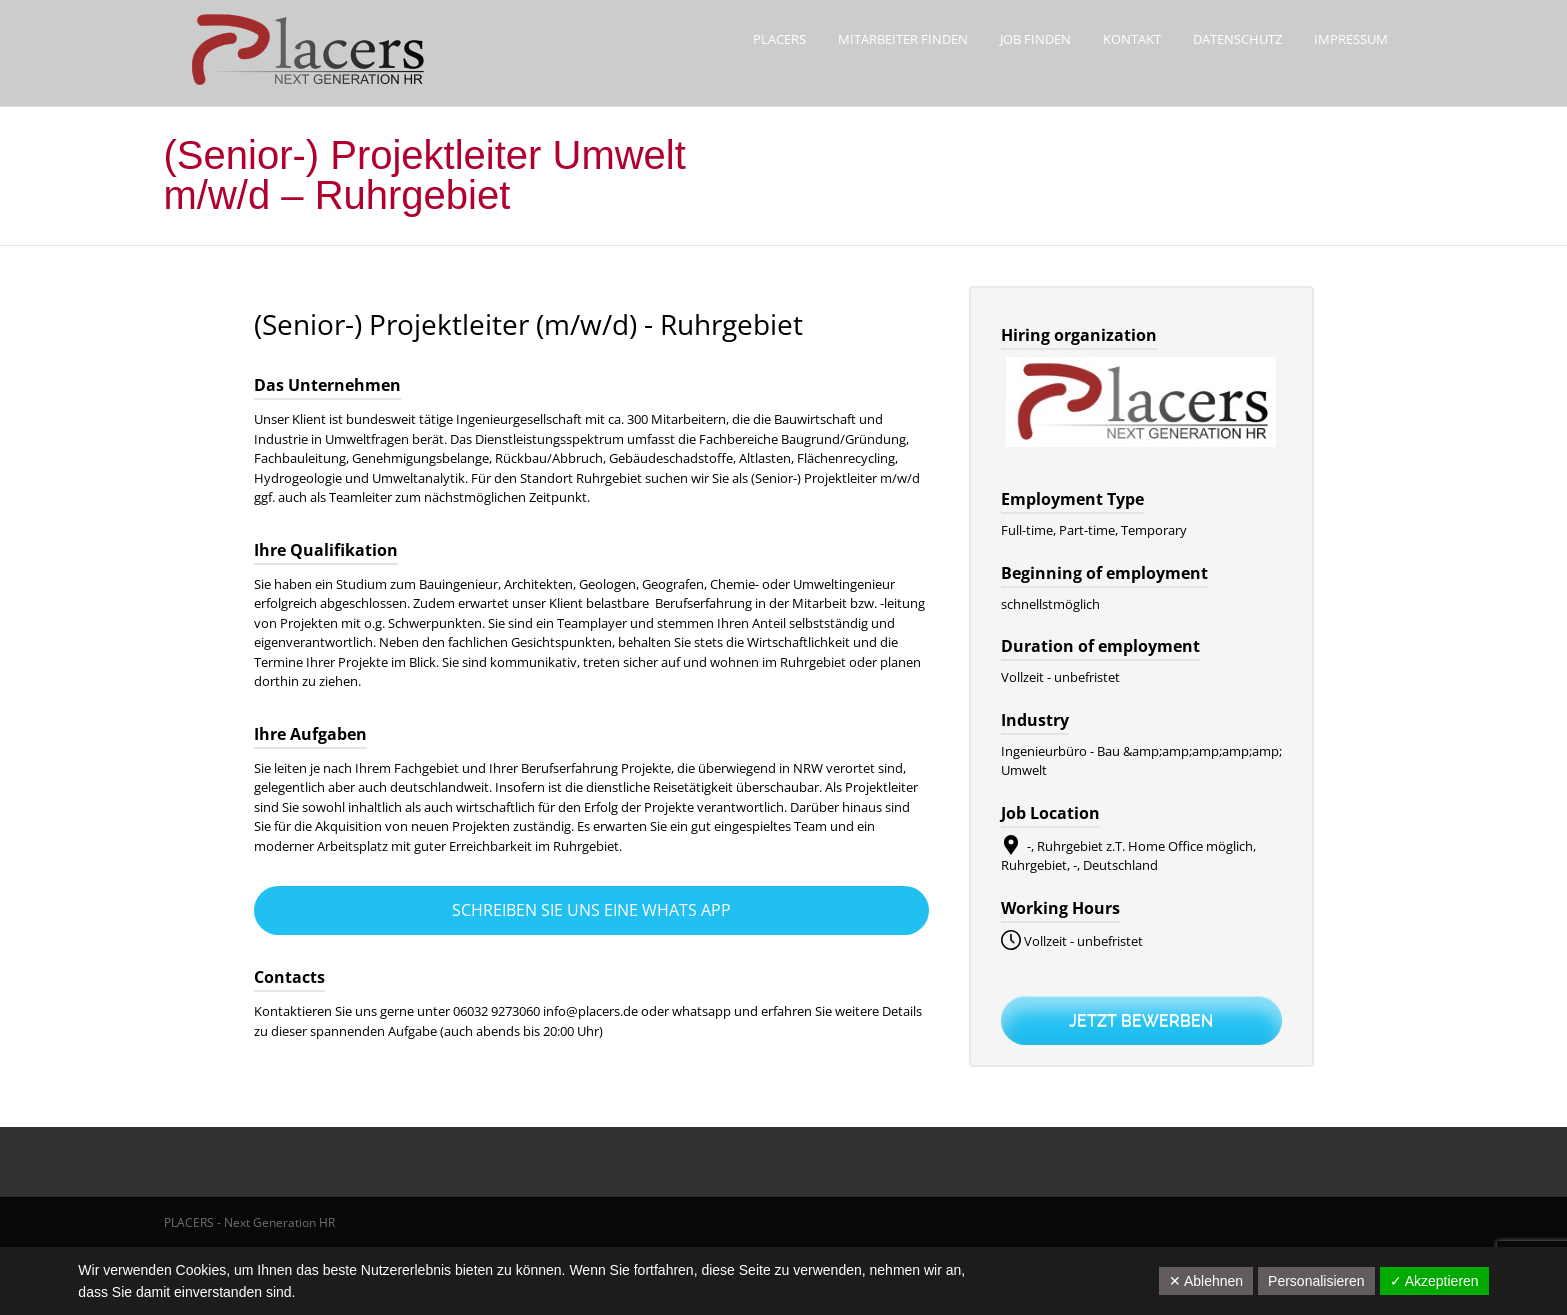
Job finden (1035, 39)
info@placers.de (590, 1011)
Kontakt (1132, 39)
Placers (779, 39)
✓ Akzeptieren (1434, 1281)
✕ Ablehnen (1206, 1281)
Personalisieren (1316, 1281)
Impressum (1351, 39)
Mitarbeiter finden (903, 39)
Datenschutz (1237, 39)
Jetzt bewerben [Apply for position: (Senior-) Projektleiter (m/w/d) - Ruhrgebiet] (1141, 1020)
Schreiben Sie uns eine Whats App (591, 910)
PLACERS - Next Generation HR (249, 1222)
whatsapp (703, 1011)
